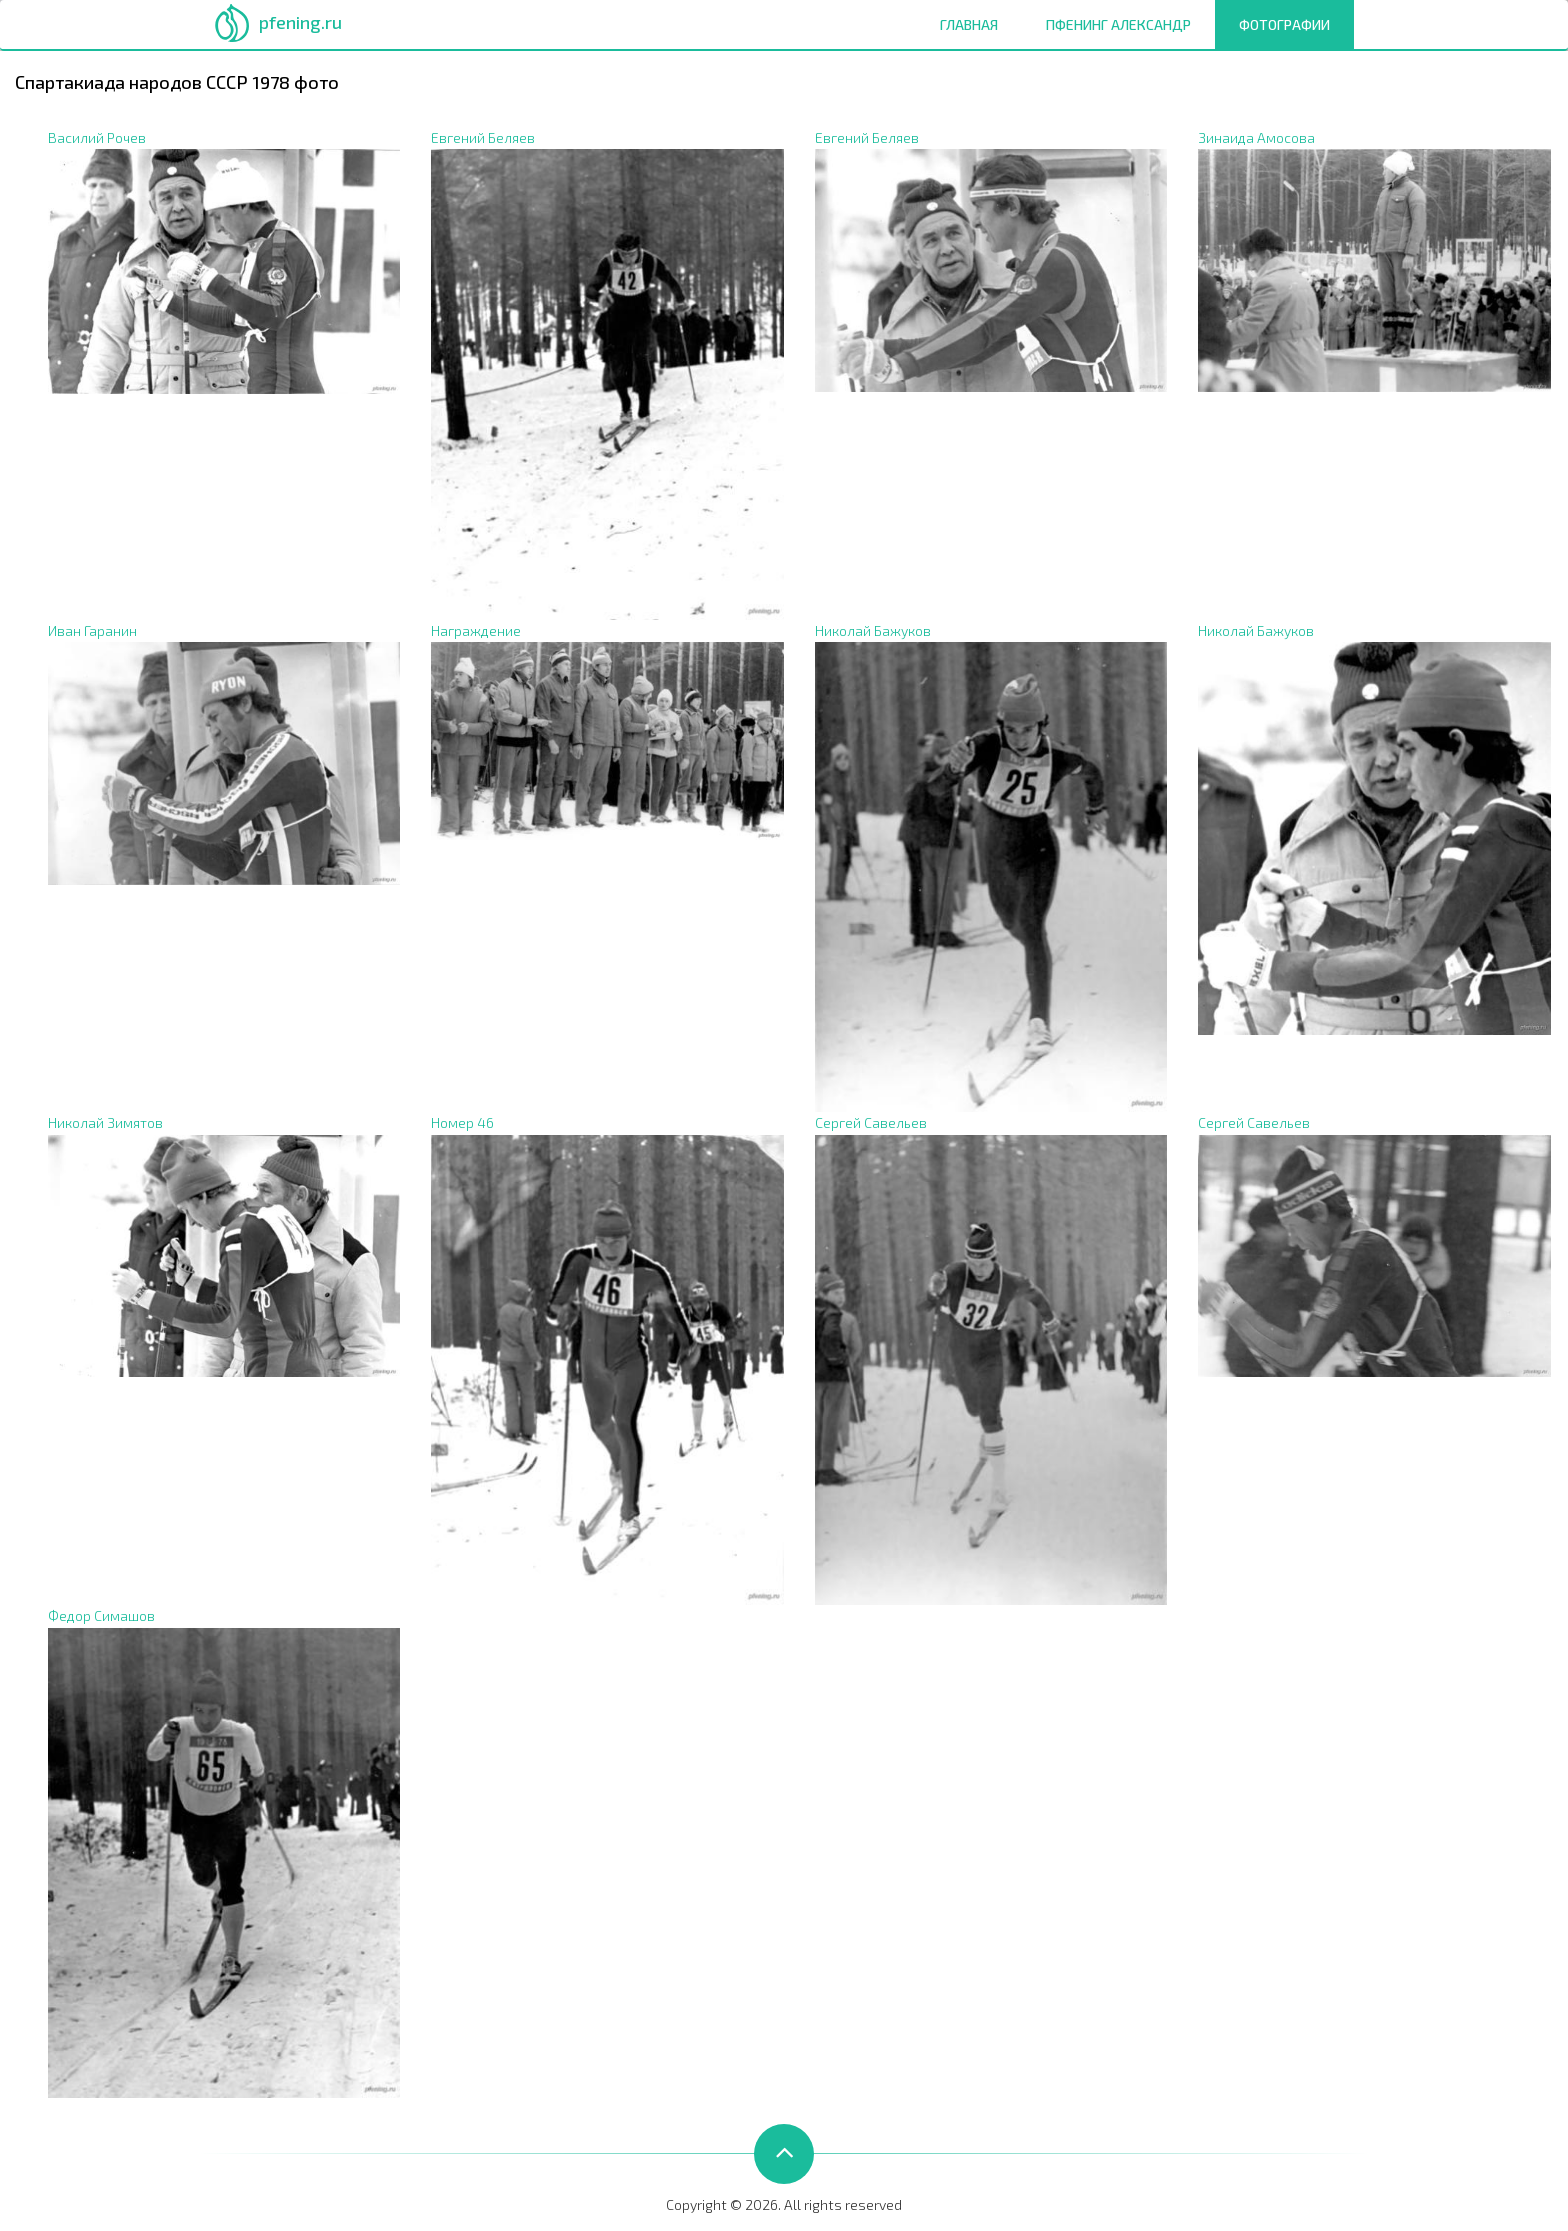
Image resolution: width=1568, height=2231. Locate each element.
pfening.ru (300, 22)
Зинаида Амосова (1256, 137)
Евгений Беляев (483, 137)
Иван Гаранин (92, 630)
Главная (969, 24)
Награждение (476, 630)
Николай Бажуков (873, 630)
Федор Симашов (101, 1615)
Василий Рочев (97, 137)
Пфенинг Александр (1118, 24)
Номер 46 (462, 1122)
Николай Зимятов (105, 1122)
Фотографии (1291, 24)
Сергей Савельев (871, 1122)
